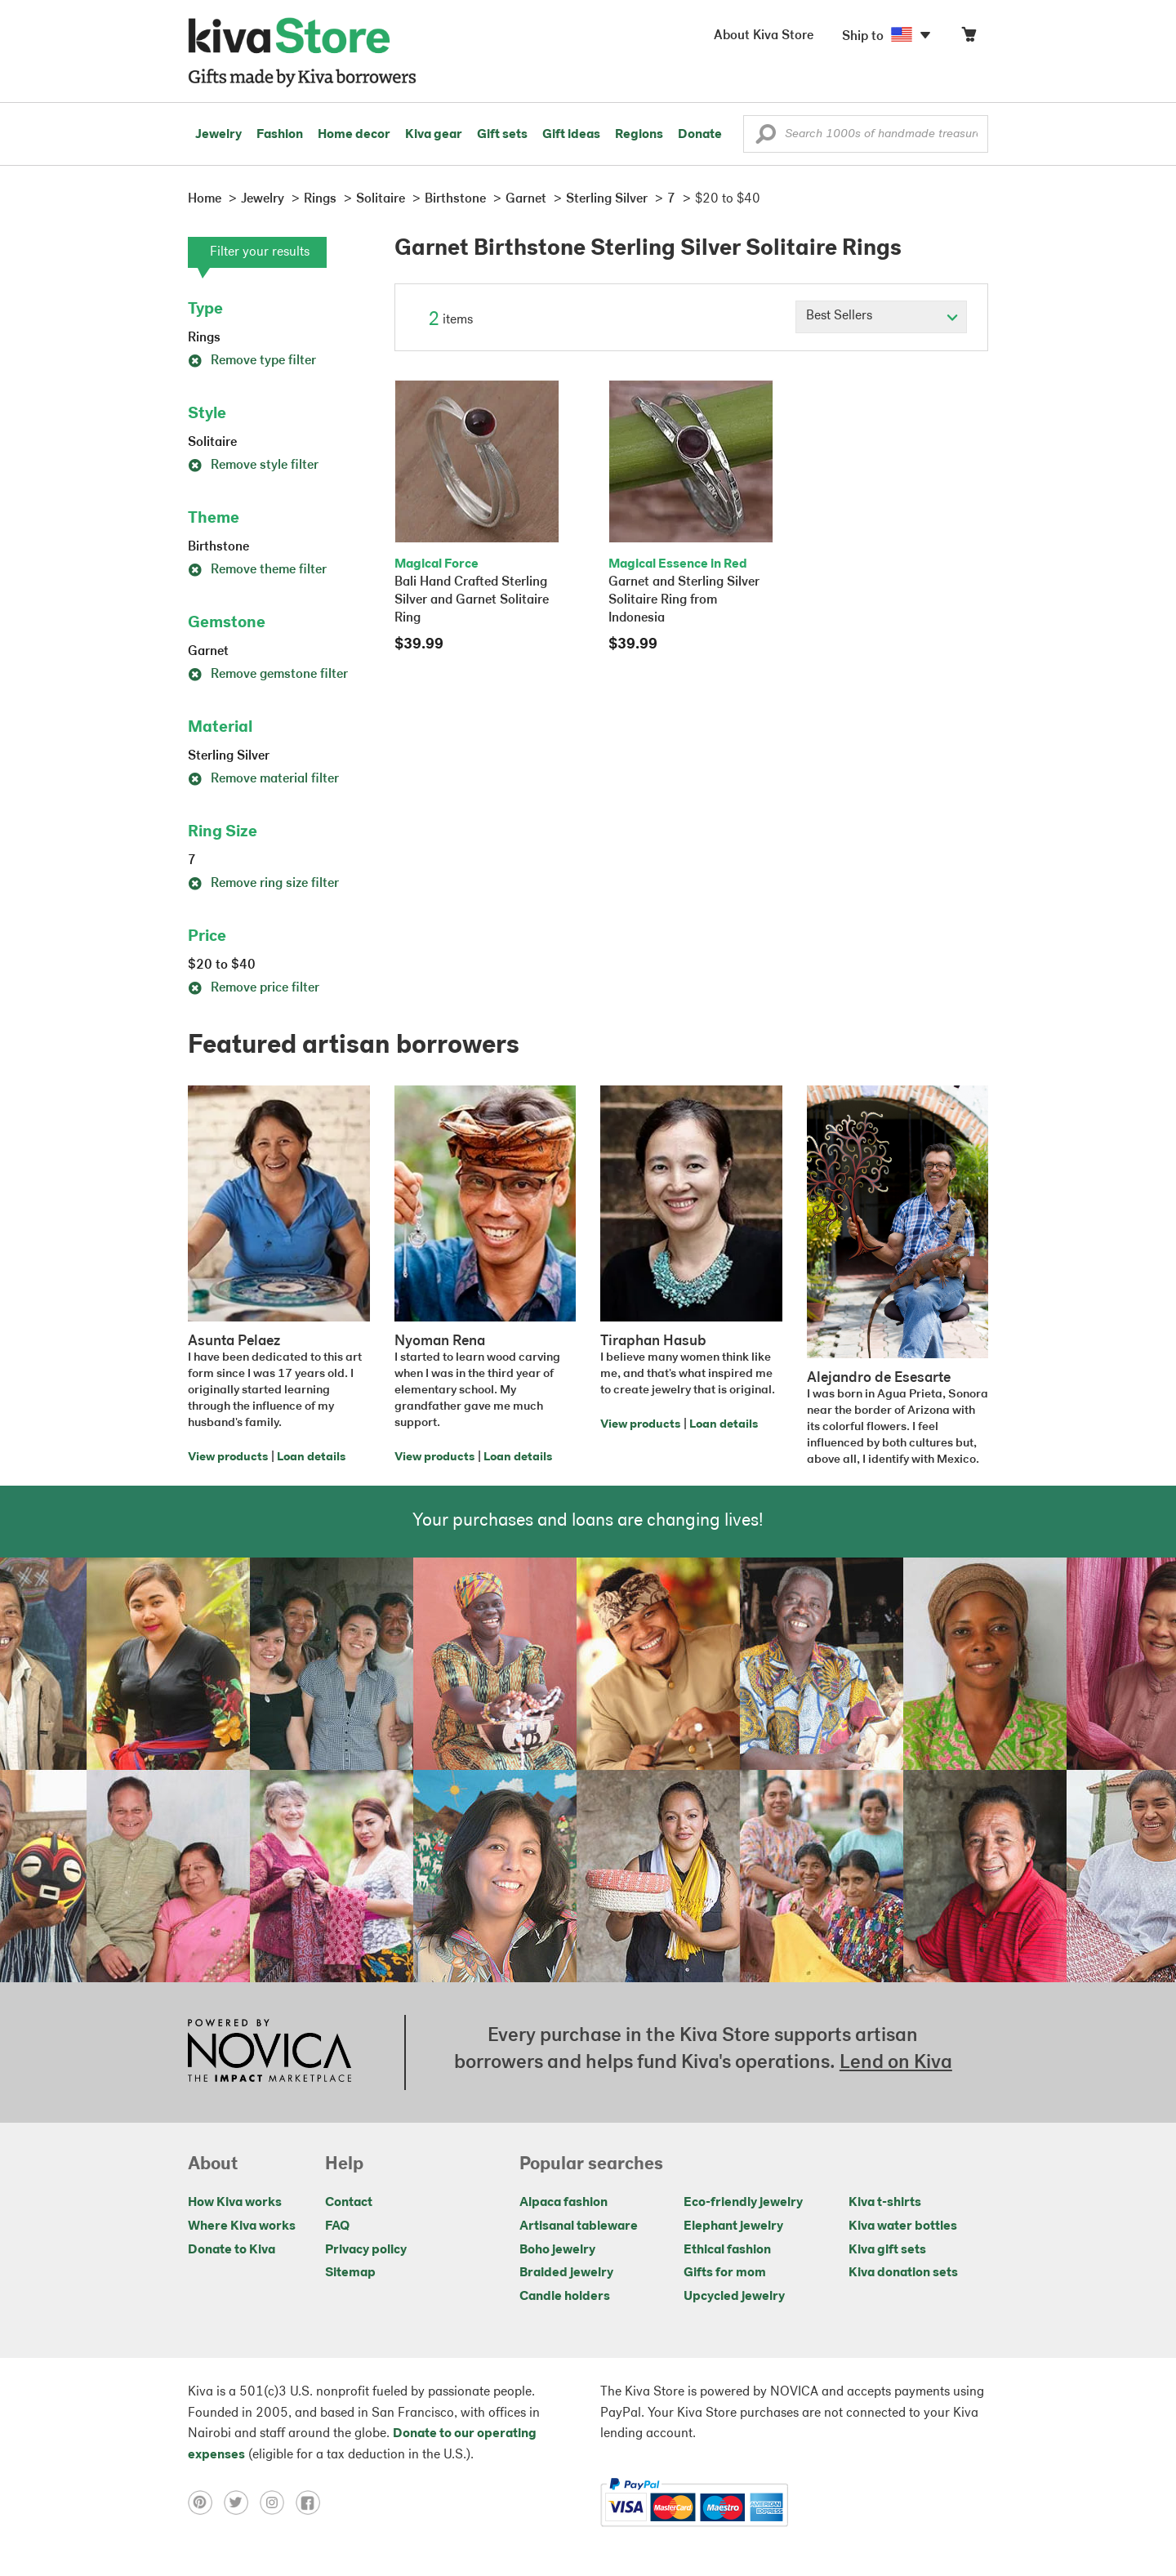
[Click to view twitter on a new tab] (242, 2502)
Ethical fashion (727, 2250)
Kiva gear (433, 134)
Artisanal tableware (578, 2226)
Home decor (354, 134)
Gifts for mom (725, 2273)
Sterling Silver (229, 756)
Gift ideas (571, 134)
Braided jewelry (566, 2273)
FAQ (337, 2226)
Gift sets (502, 134)
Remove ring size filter (263, 883)
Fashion (279, 134)
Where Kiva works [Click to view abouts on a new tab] (242, 2226)
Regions (639, 134)
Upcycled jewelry (734, 2296)
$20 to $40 (222, 965)
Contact (348, 2202)
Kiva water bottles (903, 2226)
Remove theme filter (257, 570)
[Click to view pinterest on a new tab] (206, 2502)
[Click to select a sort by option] (881, 317)
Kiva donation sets (903, 2273)
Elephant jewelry (733, 2226)
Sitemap (350, 2273)
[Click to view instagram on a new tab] (278, 2502)
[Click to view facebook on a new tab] (312, 2502)
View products (228, 1457)
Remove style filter (253, 465)
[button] (765, 138)
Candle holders (564, 2296)
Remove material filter (263, 779)
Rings (204, 338)
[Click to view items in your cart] (968, 38)
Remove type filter (252, 361)
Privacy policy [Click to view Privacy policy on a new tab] (366, 2250)
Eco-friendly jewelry (743, 2202)
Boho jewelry (557, 2250)
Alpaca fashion (563, 2202)
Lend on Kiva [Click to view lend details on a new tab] (896, 2063)
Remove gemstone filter (268, 674)
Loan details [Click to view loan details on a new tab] (311, 1457)
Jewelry (218, 134)
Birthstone (218, 547)
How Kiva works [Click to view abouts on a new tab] (235, 2202)
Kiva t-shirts (885, 2202)
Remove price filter (253, 988)
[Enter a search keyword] (865, 134)
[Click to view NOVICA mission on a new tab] (269, 2052)
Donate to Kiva (231, 2250)
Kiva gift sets (887, 2250)
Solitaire (212, 442)
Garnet (208, 651)
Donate (700, 134)
